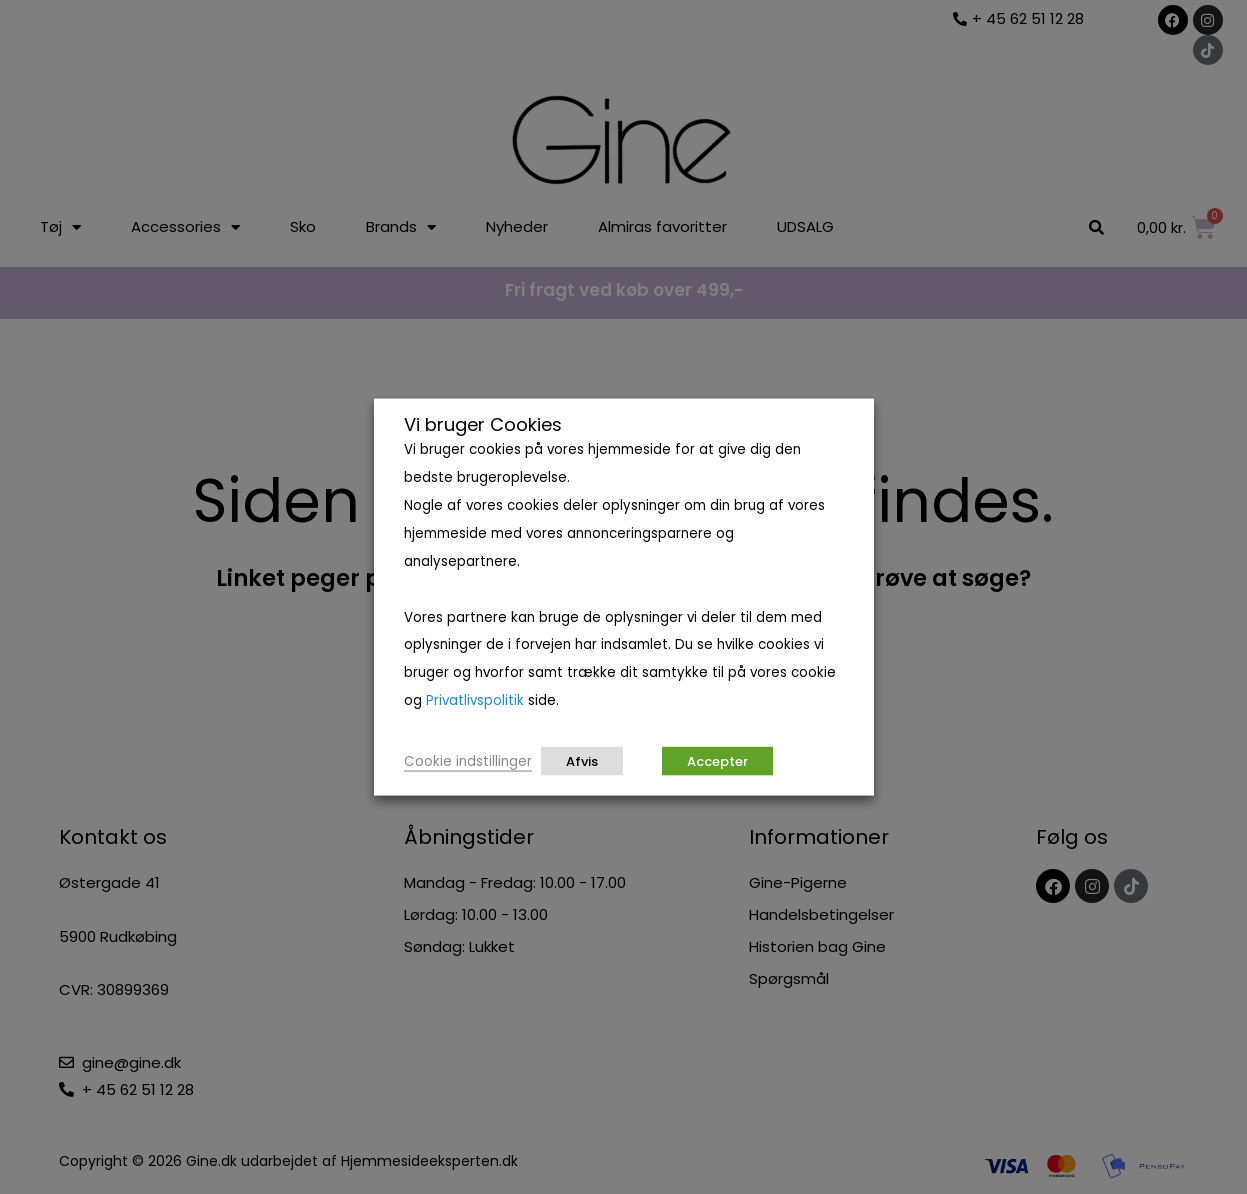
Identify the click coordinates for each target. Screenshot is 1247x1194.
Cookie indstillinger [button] (468, 760)
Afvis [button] (582, 760)
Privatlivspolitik (475, 700)
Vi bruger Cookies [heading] (483, 425)
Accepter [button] (717, 760)
